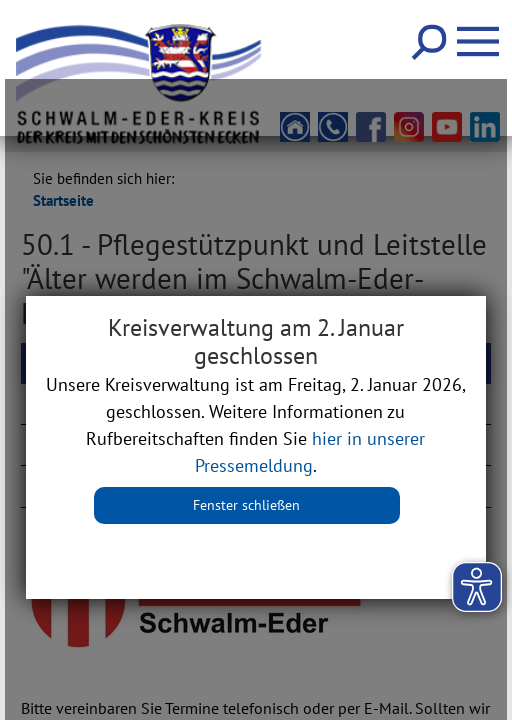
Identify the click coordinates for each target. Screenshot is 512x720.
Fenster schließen (246, 505)
